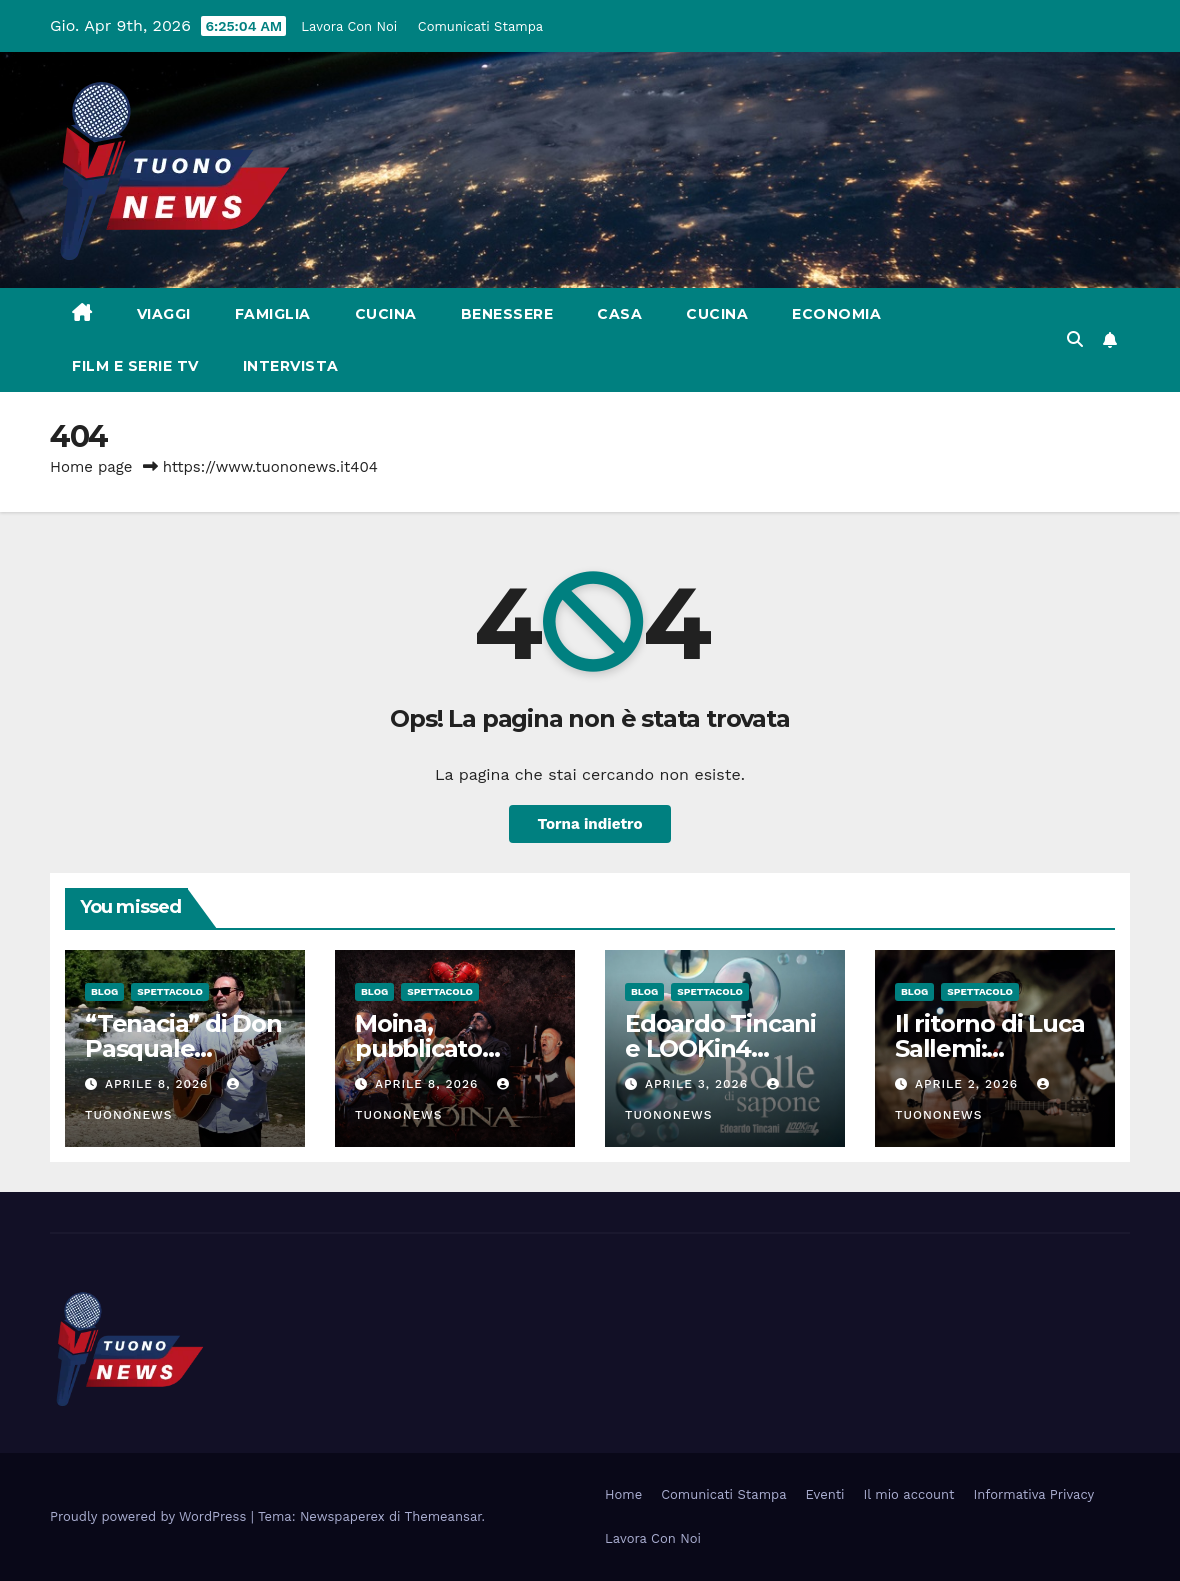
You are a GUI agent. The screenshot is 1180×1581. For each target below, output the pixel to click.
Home (623, 1494)
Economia (836, 314)
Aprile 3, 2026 (699, 1084)
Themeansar (443, 1516)
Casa (619, 314)
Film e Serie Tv (135, 366)
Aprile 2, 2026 (969, 1084)
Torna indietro (589, 824)
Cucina (386, 314)
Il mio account (909, 1494)
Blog (104, 991)
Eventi (825, 1494)
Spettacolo (170, 991)
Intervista (291, 366)
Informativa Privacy (1034, 1494)
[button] (1075, 339)
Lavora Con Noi (349, 26)
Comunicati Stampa (480, 26)
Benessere (507, 314)
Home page (91, 467)
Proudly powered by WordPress (150, 1516)
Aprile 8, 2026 (159, 1084)
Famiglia (273, 314)
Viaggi (164, 314)
